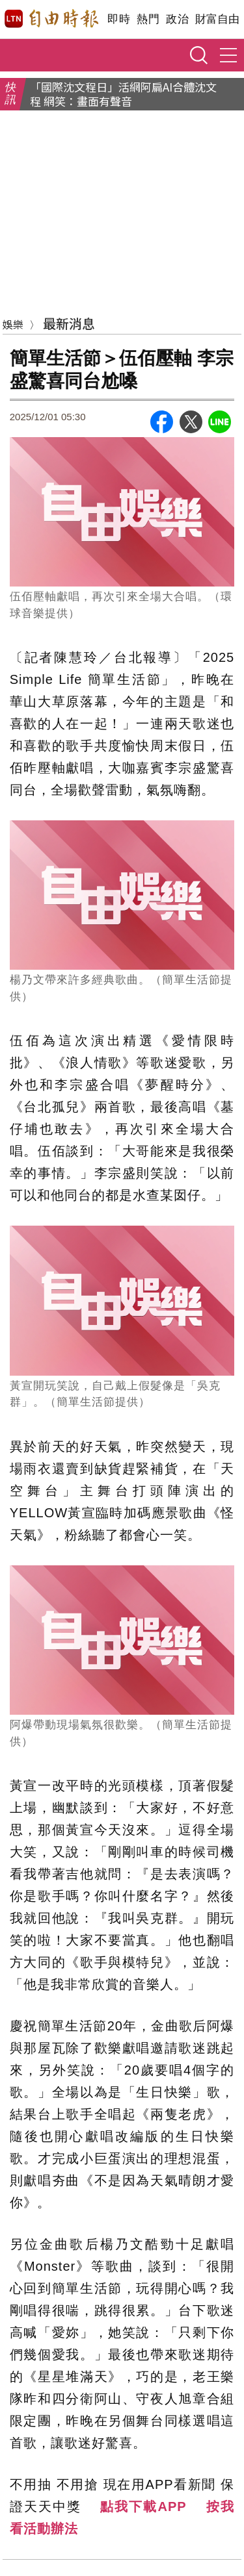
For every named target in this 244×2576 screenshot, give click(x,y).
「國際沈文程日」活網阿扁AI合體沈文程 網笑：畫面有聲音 (123, 94)
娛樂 (13, 324)
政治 (177, 19)
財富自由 (217, 19)
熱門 (148, 19)
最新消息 (69, 323)
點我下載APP (143, 2506)
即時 (118, 19)
